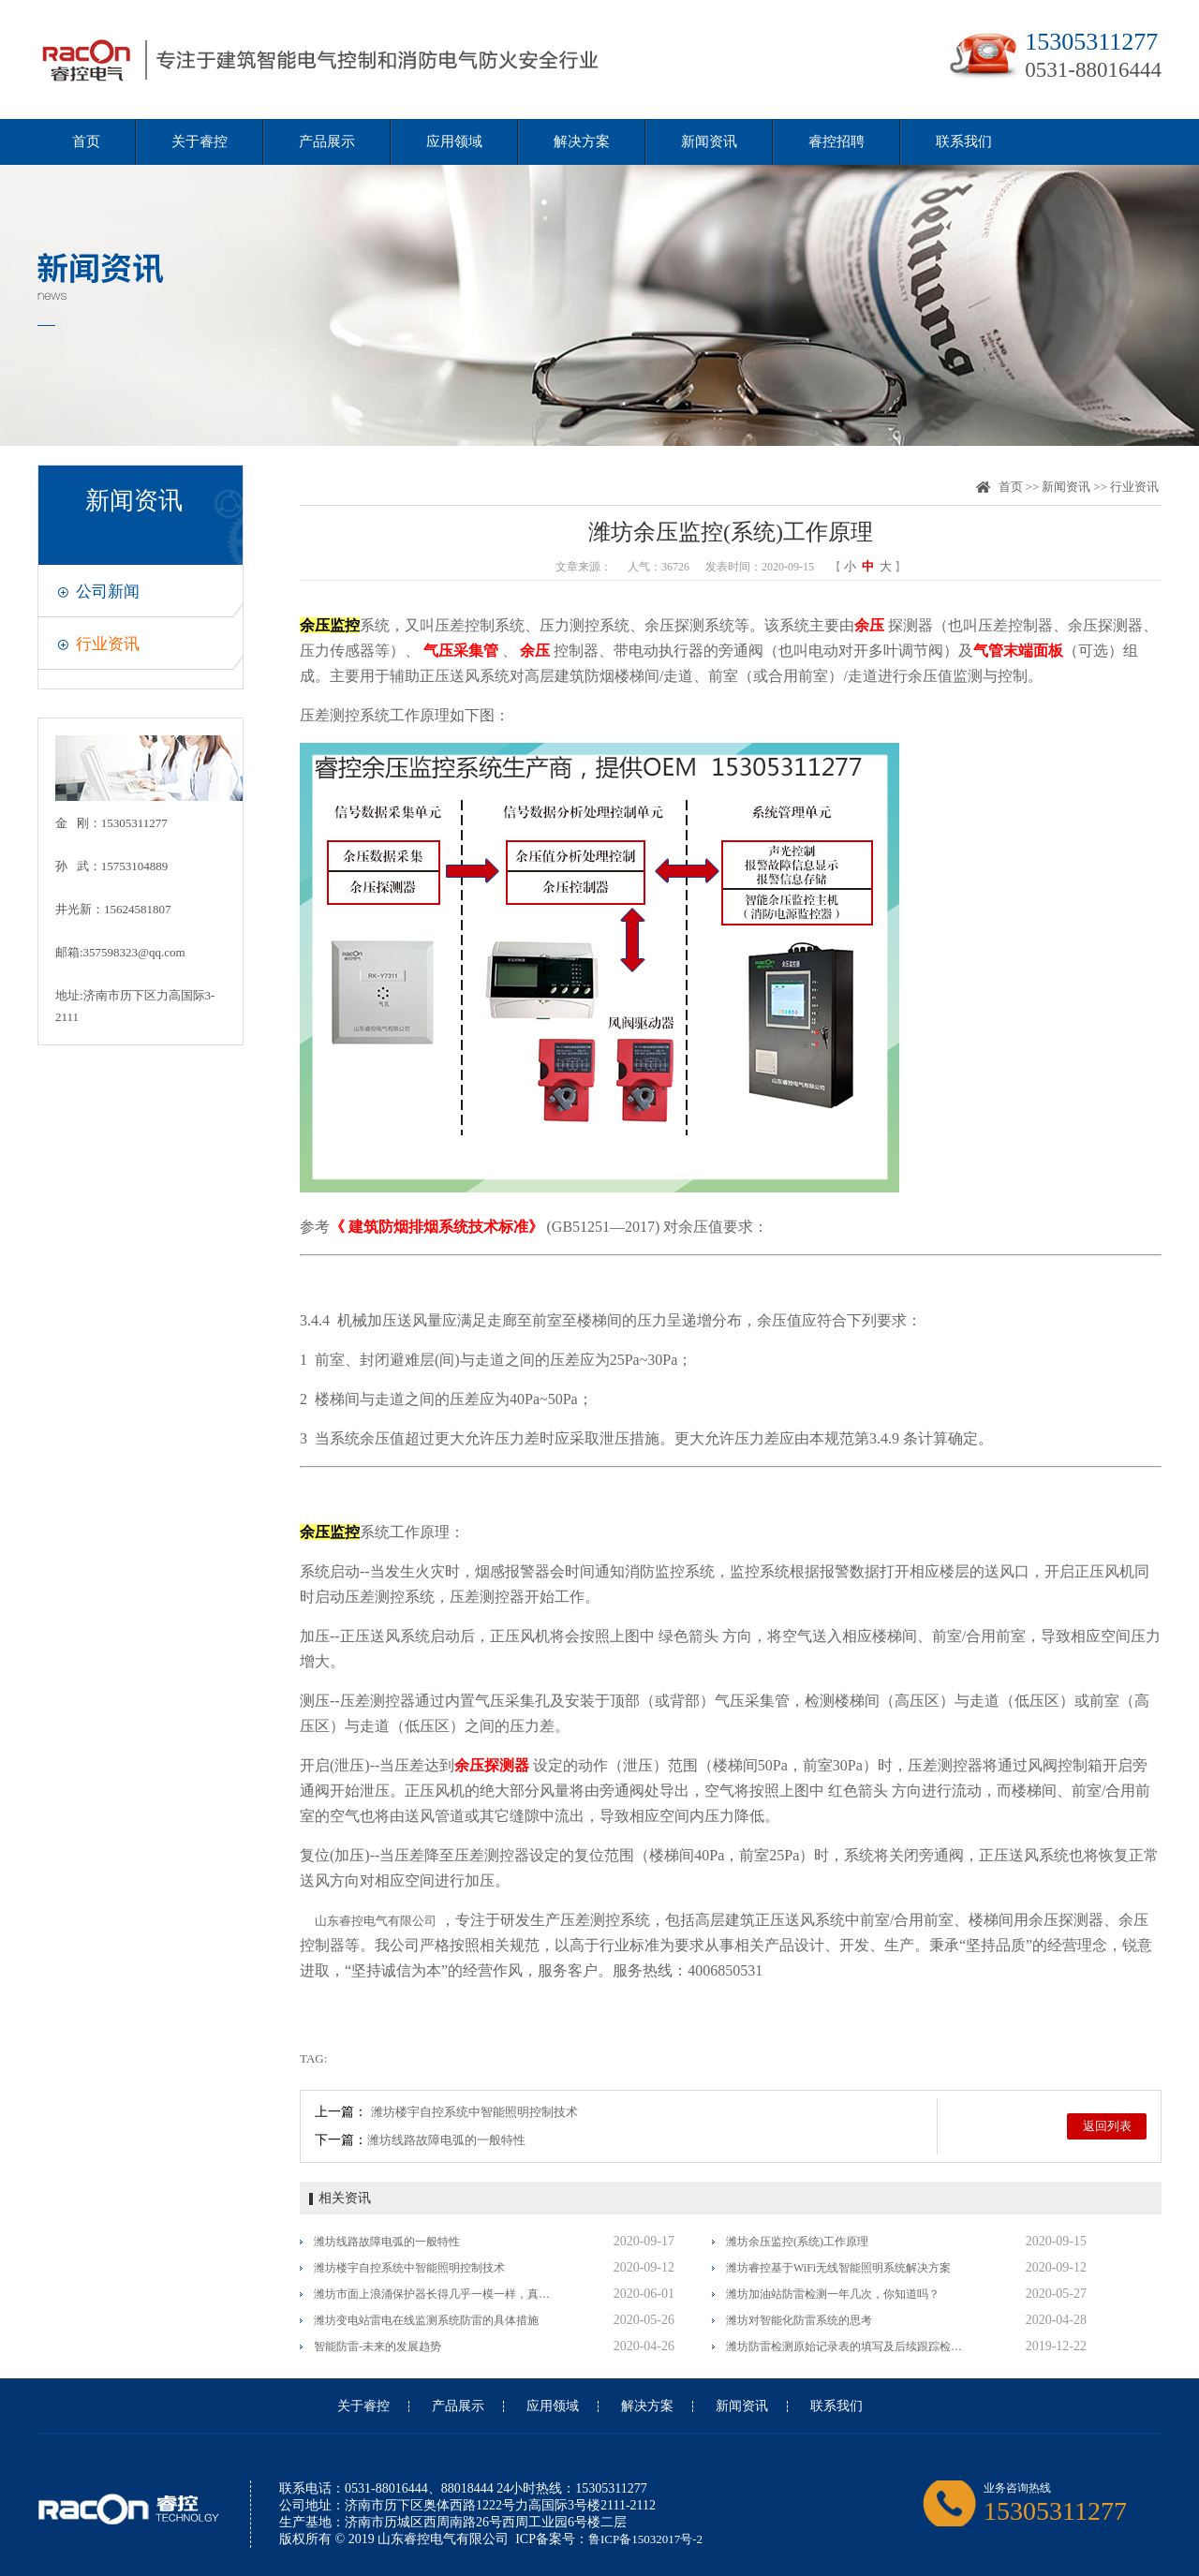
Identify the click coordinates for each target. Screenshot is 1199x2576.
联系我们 (964, 141)
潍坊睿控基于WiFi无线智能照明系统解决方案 (838, 2267)
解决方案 (582, 141)
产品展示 (327, 141)
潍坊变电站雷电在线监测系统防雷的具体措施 (426, 2320)
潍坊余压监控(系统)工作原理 (797, 2241)
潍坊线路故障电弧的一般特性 (446, 2140)
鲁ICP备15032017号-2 (645, 2539)
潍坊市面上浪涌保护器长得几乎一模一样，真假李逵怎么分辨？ (433, 2294)
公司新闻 (108, 591)
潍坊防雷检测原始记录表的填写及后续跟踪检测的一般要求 (845, 2346)
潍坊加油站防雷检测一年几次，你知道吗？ (833, 2294)
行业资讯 (108, 644)
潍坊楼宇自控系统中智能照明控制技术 (474, 2112)
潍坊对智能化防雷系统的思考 (799, 2320)
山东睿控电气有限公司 (376, 1921)
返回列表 (1107, 2126)
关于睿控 (199, 141)
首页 (86, 141)
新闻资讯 (709, 141)
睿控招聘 (836, 141)
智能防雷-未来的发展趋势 (377, 2346)
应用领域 (454, 141)
